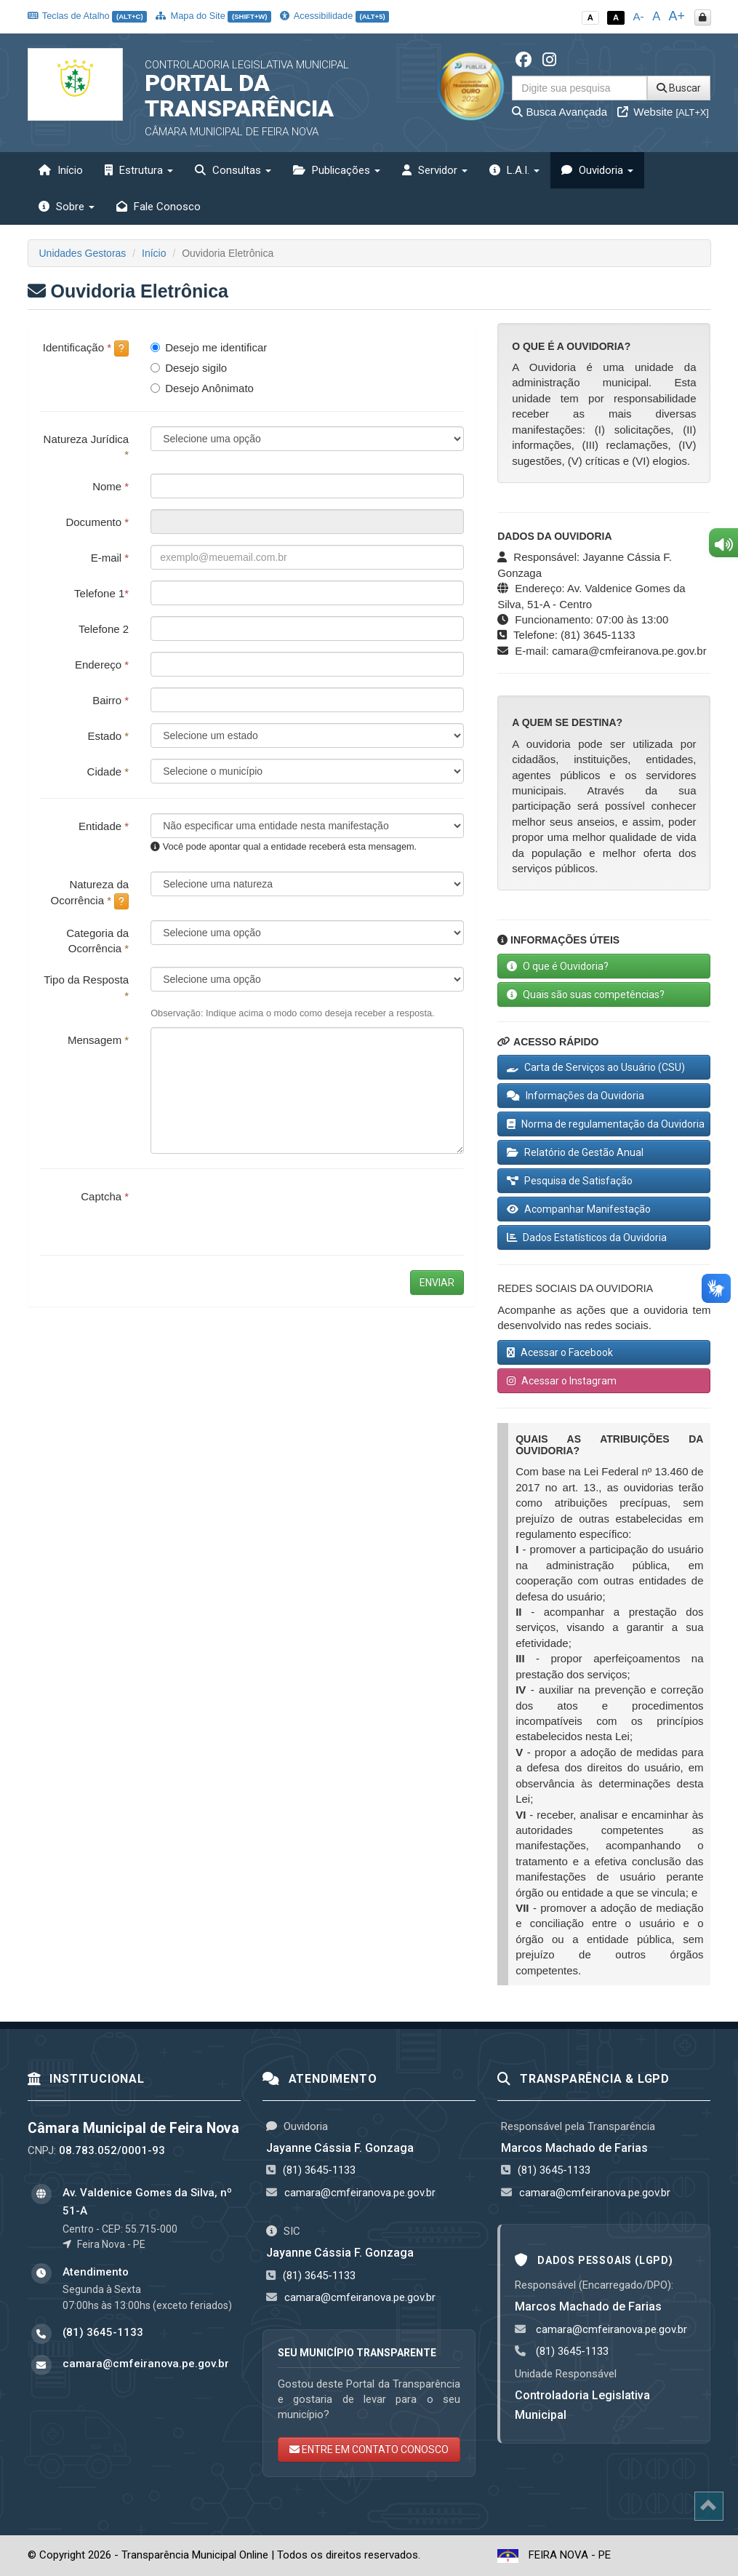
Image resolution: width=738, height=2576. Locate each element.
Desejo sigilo (189, 368)
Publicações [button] (336, 170)
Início (61, 170)
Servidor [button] (435, 170)
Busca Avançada (559, 111)
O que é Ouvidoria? (558, 966)
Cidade (108, 771)
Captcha (105, 1196)
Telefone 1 (101, 593)
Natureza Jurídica (86, 446)
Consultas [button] (233, 170)
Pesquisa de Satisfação (570, 1181)
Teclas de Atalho (88, 15)
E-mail (110, 557)
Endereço (102, 664)
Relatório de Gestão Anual (575, 1152)
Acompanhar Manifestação (579, 1209)
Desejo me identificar (209, 347)
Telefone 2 (104, 629)
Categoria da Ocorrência (97, 940)
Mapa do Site (213, 15)
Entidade (104, 826)
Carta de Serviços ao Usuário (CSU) (596, 1067)
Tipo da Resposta (86, 987)
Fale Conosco (158, 206)
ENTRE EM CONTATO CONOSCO (369, 2449)
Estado (108, 736)
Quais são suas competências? (586, 994)
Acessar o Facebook (560, 1352)
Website (663, 111)
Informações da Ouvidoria (575, 1095)
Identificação (86, 348)
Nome (110, 486)
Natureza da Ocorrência (90, 893)
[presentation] (261, 1212)
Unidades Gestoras (83, 253)
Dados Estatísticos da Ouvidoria (587, 1237)
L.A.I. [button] (514, 170)
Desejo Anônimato (202, 388)
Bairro (110, 700)
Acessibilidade (334, 15)
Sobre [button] (67, 206)
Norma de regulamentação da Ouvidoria (606, 1124)
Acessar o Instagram (562, 1381)
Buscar (679, 88)
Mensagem (98, 1040)
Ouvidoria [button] (597, 170)
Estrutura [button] (139, 170)
